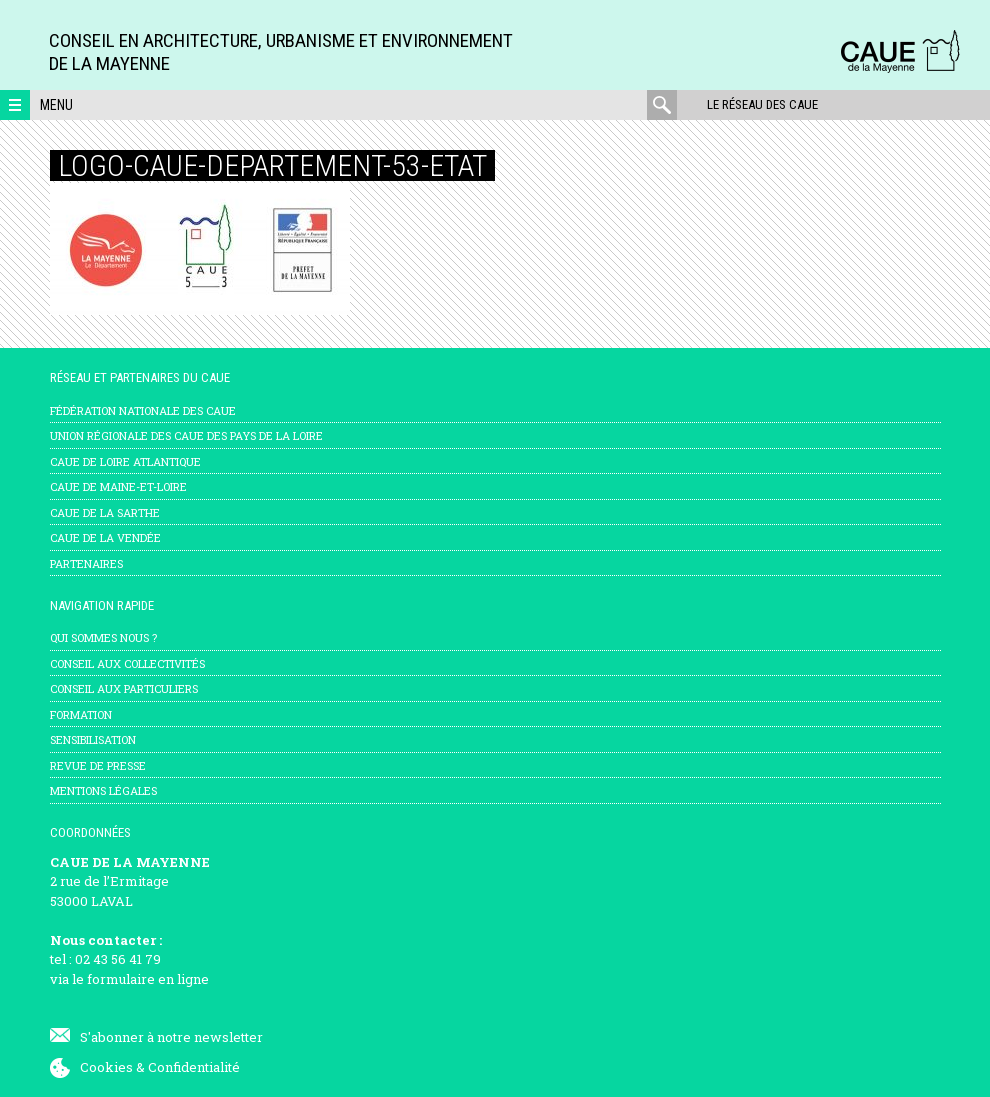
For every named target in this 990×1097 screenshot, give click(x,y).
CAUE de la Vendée (105, 537)
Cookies (106, 1067)
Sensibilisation (93, 739)
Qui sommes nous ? (103, 637)
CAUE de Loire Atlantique (125, 461)
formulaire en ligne (148, 979)
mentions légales (103, 790)
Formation (81, 714)
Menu (56, 105)
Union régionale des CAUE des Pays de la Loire (186, 435)
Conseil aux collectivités (127, 663)
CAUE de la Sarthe (105, 512)
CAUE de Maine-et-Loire (118, 486)
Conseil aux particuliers (124, 688)
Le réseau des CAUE (762, 104)
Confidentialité (194, 1067)
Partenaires (86, 563)
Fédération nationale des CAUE (143, 410)
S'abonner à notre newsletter (171, 1037)
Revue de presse (98, 765)
